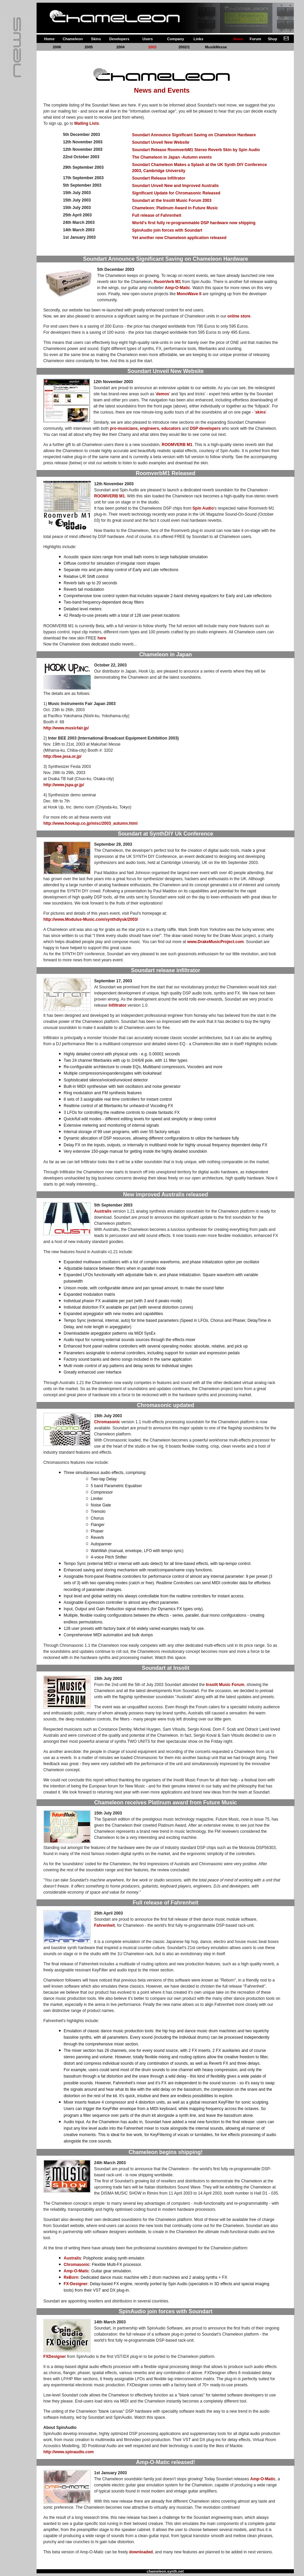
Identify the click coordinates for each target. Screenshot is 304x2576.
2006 (57, 47)
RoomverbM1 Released (165, 473)
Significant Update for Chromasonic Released (176, 193)
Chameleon (73, 39)
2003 (152, 47)
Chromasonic (107, 1422)
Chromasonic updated (165, 1405)
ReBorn (71, 2277)
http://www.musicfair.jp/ (66, 728)
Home (49, 39)
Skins (96, 39)
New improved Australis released (165, 1194)
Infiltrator (118, 1005)
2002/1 (184, 47)
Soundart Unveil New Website (160, 142)
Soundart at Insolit (165, 1668)
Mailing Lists (86, 123)
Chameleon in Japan (165, 654)
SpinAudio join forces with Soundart (167, 230)
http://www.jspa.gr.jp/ (63, 784)
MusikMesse (216, 47)
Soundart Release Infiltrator (158, 178)
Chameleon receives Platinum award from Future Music (165, 1802)
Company (175, 39)
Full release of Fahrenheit (156, 215)
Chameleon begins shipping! (166, 2152)
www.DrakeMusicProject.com (215, 941)
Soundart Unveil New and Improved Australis (175, 185)
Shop (272, 39)
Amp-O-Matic (177, 287)
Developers (119, 39)
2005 (89, 47)
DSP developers (205, 428)
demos (162, 394)
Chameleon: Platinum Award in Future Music (175, 208)
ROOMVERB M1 (177, 444)
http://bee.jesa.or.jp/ (62, 756)
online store (239, 316)
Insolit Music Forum (225, 1684)
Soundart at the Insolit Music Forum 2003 (172, 200)
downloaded (141, 2552)
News (238, 39)
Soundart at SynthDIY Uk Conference (165, 834)
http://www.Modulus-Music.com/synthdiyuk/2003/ (90, 919)
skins (260, 412)
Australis (102, 1211)
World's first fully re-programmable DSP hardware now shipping (193, 222)
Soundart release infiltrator (165, 970)
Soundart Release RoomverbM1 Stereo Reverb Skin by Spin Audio (196, 149)
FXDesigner (54, 2356)
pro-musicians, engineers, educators (145, 428)
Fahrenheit (104, 1925)
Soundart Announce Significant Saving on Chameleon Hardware (194, 135)
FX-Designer (76, 2283)
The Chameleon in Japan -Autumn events (172, 157)
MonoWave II (189, 293)
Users (148, 39)
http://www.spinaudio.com (68, 2452)
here (101, 638)
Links (198, 39)
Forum (255, 39)
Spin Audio (203, 508)
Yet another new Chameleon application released (179, 237)
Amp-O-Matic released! (165, 2462)
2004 (120, 47)
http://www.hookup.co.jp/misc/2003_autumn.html (90, 823)
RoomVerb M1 (167, 281)
